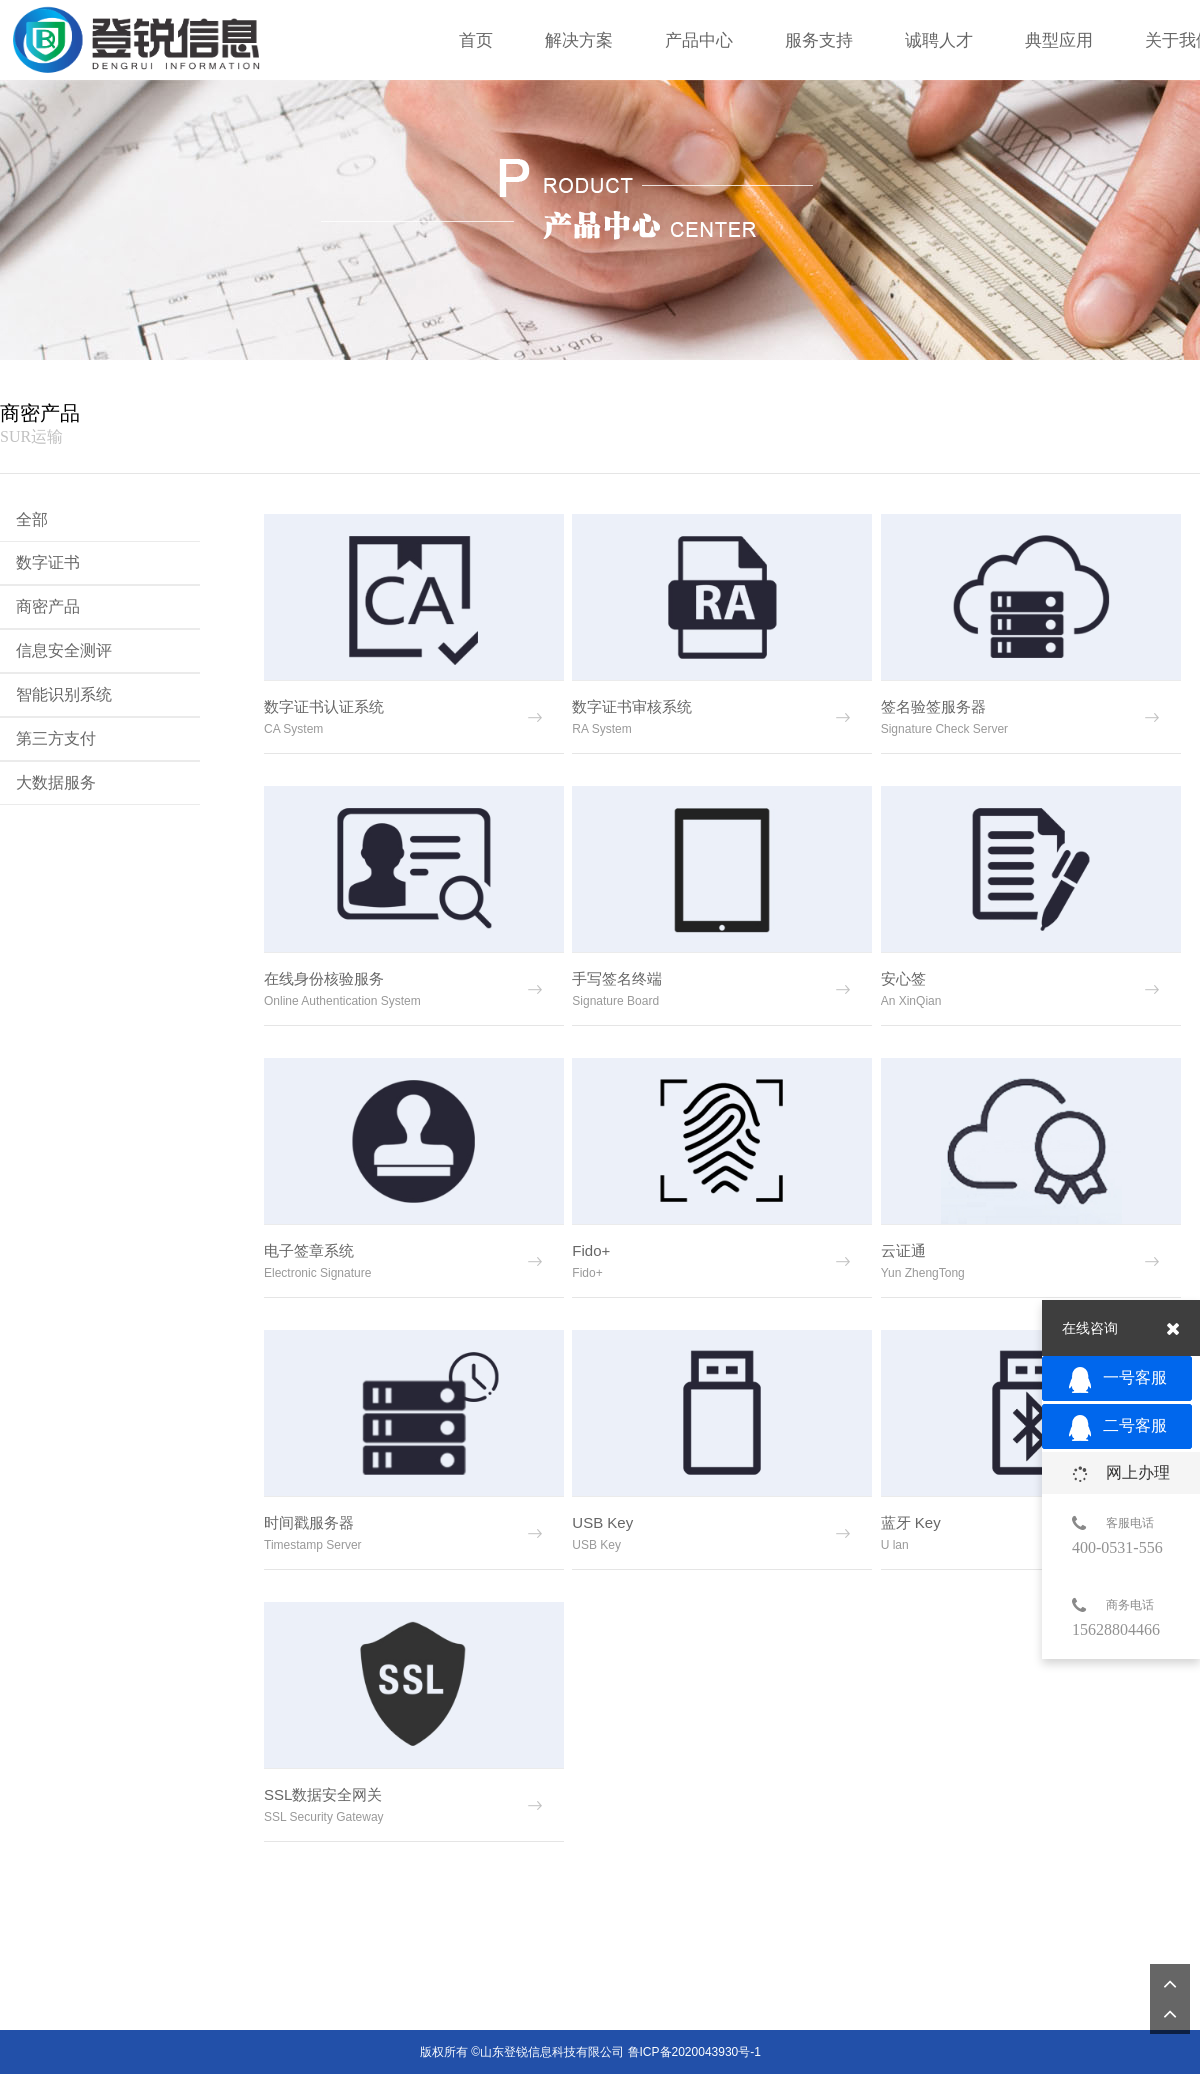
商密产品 (48, 606)
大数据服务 (56, 782)
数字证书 (48, 562)
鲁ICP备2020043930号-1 (694, 2047)
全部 (32, 519)
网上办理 (1121, 1473)
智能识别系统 (64, 694)
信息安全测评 (64, 650)
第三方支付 (56, 738)
